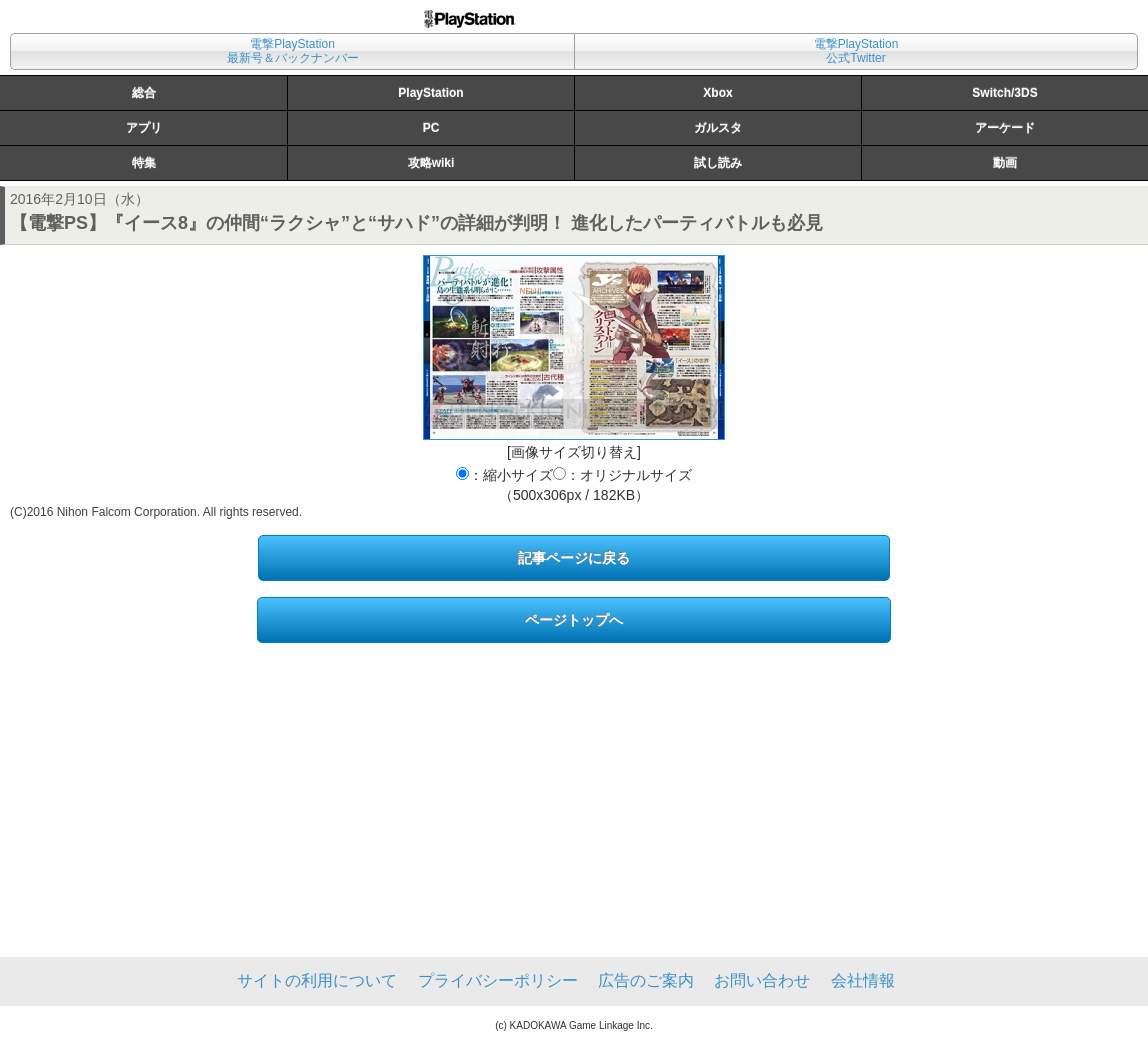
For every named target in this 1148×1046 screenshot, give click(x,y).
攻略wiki (431, 163)
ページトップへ (574, 620)
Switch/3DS (1004, 93)
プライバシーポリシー (498, 980)
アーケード (1005, 128)
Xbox (717, 93)
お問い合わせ (762, 980)
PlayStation (430, 93)
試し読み (718, 163)
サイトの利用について (317, 980)
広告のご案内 (646, 980)
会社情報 (863, 980)
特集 (144, 163)
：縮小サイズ (504, 475)
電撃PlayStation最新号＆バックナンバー (293, 51)
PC (431, 128)
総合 (144, 93)
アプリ (144, 128)
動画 (1005, 163)
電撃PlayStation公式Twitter (856, 51)
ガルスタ (718, 128)
